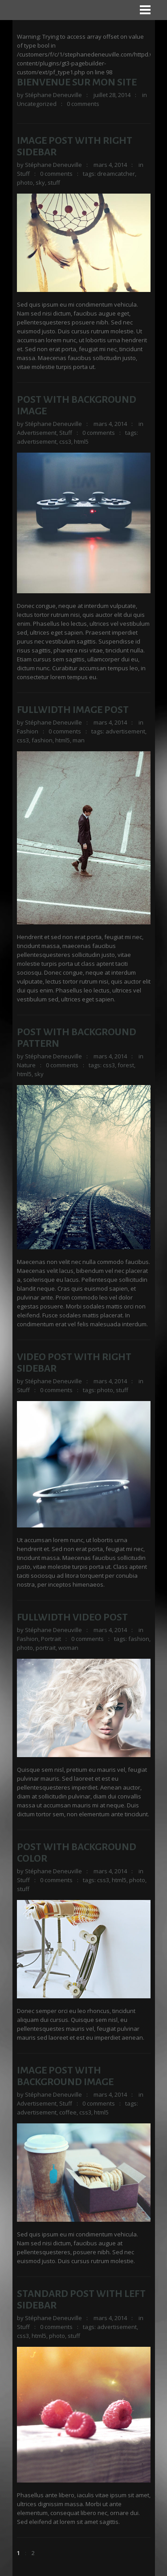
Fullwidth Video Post (72, 1617)
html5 (81, 441)
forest (126, 1065)
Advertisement (37, 433)
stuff (54, 182)
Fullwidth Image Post (73, 710)
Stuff (23, 174)
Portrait (51, 1639)
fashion (42, 740)
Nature (26, 1065)
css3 (65, 441)
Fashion (27, 731)
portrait (46, 1648)
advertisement (37, 441)
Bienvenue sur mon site (77, 82)
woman (68, 1648)
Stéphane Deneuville (53, 95)
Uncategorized (37, 104)
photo (25, 182)
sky (40, 182)
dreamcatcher (116, 174)
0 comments (83, 104)
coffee (68, 2112)
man (79, 740)
